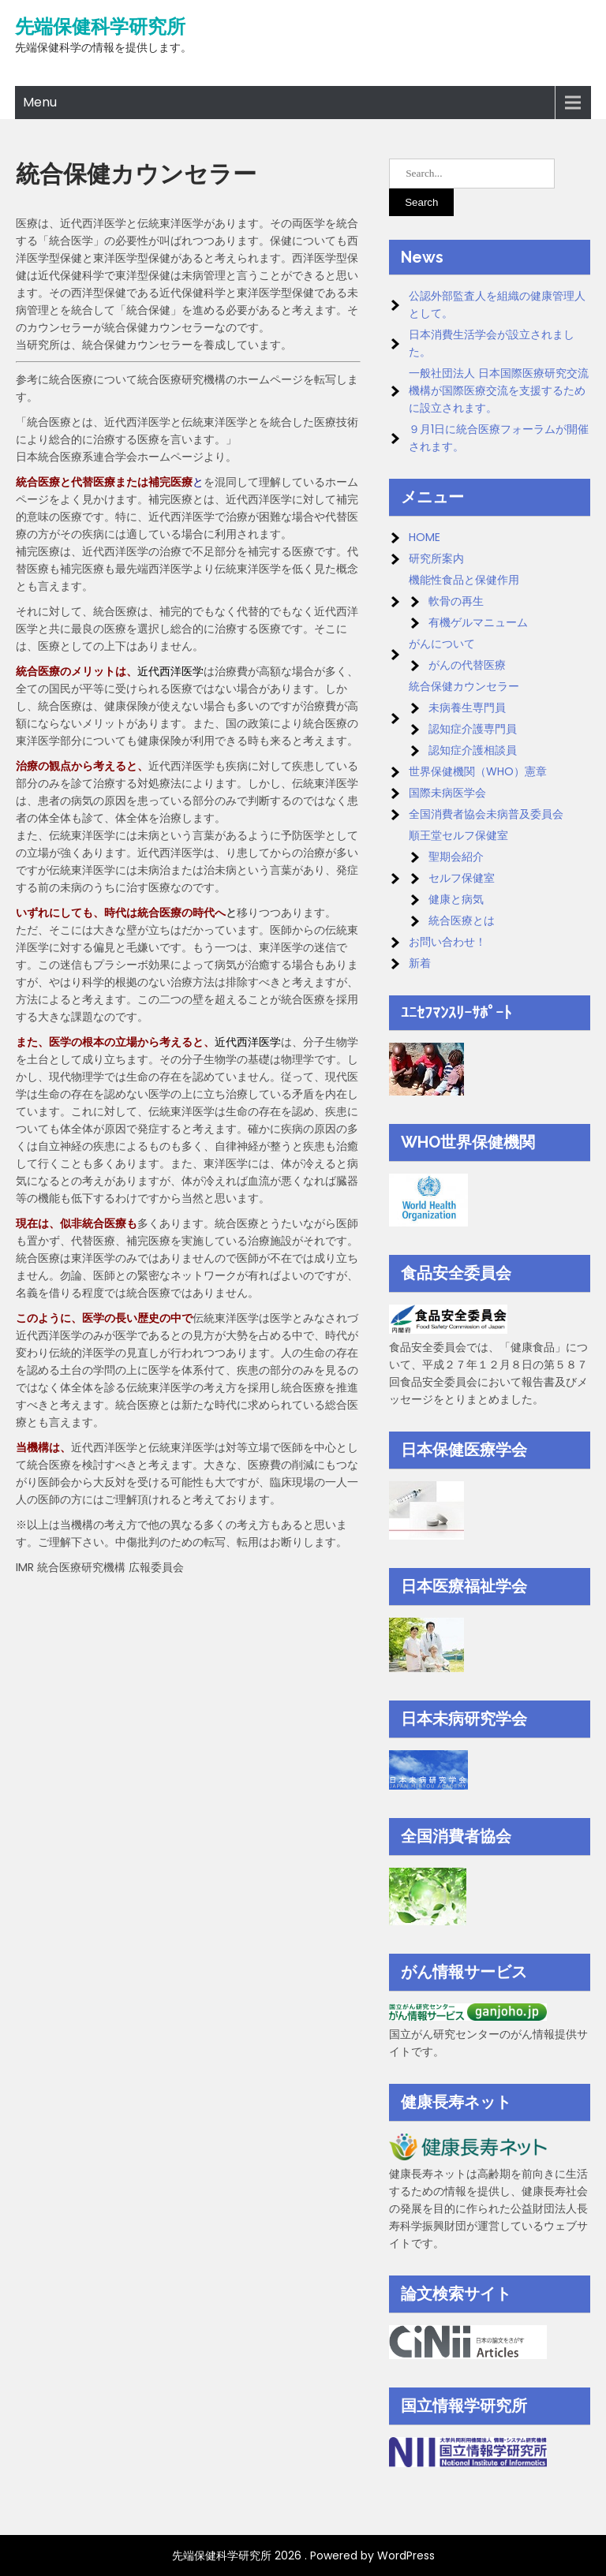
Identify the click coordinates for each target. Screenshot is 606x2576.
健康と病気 (456, 899)
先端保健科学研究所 (100, 27)
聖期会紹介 (456, 856)
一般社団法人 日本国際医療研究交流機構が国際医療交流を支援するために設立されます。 (499, 390)
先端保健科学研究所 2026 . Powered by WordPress (303, 2555)
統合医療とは (461, 920)
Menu (40, 102)
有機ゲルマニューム (478, 622)
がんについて (442, 643)
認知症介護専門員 (472, 729)
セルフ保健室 (461, 878)
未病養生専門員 (467, 707)
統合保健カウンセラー (464, 686)
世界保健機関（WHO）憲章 (478, 771)
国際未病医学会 (447, 793)
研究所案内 (436, 558)
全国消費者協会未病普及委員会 (486, 814)
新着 (420, 963)
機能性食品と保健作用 (464, 580)
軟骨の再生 (456, 601)
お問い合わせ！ (447, 942)
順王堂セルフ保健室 (458, 835)
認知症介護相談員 (472, 750)
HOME (424, 537)
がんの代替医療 (467, 665)
